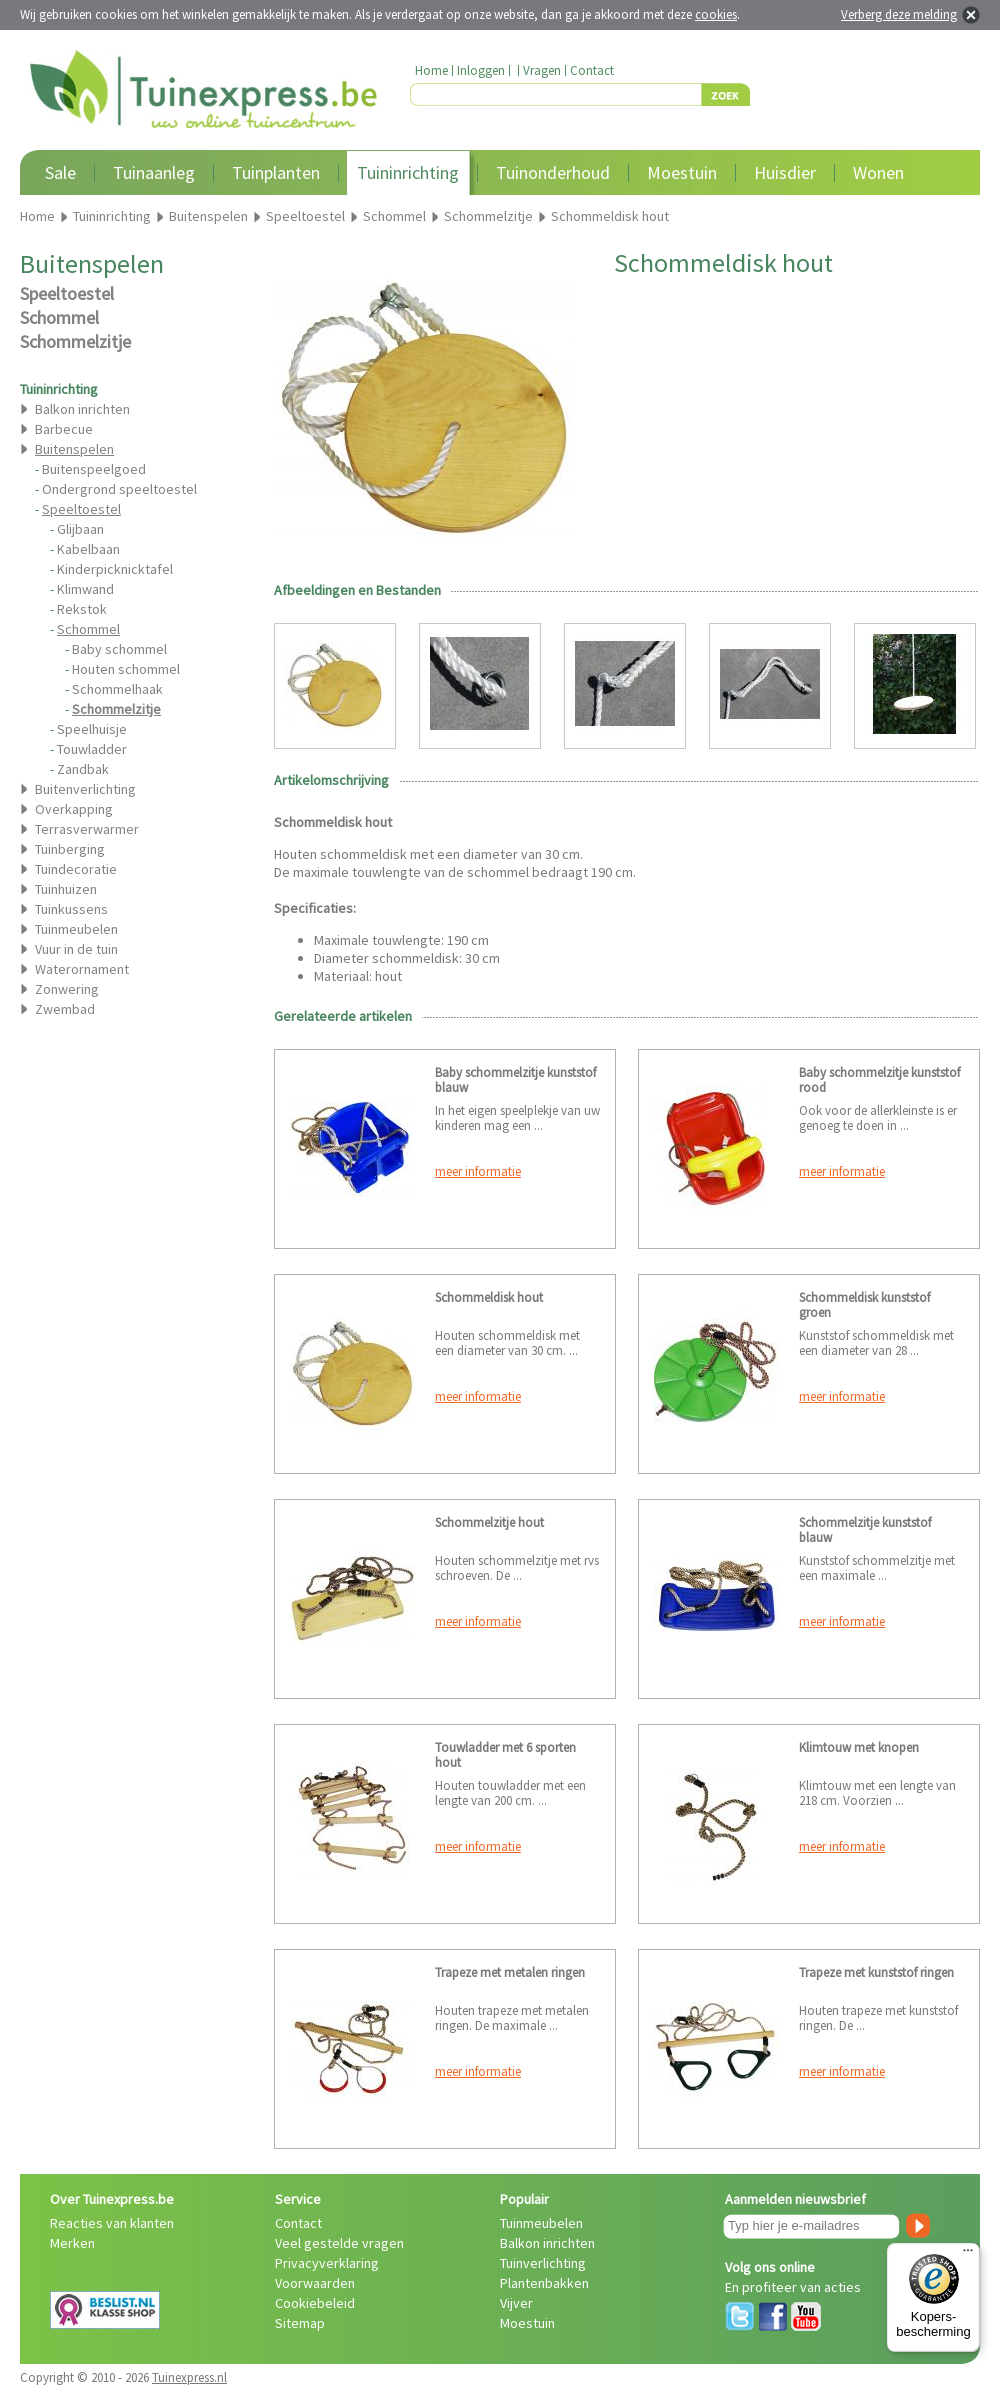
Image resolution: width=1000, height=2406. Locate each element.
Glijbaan (80, 529)
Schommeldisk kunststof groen (864, 1305)
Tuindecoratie (76, 869)
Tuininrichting (408, 172)
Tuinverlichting (543, 2263)
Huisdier (785, 172)
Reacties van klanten (112, 2223)
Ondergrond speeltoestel (119, 489)
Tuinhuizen (66, 889)
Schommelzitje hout (489, 1522)
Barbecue (64, 429)
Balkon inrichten (82, 409)
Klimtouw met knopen (859, 1747)
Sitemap (300, 2323)
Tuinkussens (71, 909)
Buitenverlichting (85, 789)
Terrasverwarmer (87, 829)
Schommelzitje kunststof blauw (865, 1530)
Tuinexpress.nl (189, 2377)
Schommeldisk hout (489, 1297)
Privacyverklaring (327, 2263)
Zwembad (65, 1009)
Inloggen (481, 70)
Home (431, 70)
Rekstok (82, 609)
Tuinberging (70, 849)
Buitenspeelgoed (94, 469)
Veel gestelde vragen (339, 2243)
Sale (60, 172)
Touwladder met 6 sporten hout (505, 1755)
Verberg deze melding (899, 14)
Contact (592, 70)
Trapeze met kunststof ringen (876, 1972)
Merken (72, 2243)
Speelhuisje (92, 729)
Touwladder (92, 749)
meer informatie (478, 1171)
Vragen (542, 70)
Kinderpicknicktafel (115, 569)
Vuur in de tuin (76, 949)
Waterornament (82, 969)
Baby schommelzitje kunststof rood (879, 1080)
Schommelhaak (117, 689)
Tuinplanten (276, 172)
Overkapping (74, 809)
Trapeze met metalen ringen (510, 1972)
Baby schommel (119, 649)
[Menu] (968, 2255)
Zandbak (83, 769)
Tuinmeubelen (76, 929)
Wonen (878, 172)
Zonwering (67, 989)
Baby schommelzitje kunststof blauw (515, 1080)
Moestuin (682, 172)
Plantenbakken (544, 2283)
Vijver (516, 2303)
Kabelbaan (88, 549)
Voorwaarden (315, 2283)
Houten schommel (126, 669)
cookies (716, 14)
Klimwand (85, 589)
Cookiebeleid (315, 2303)
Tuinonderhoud (553, 172)
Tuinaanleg (154, 172)
